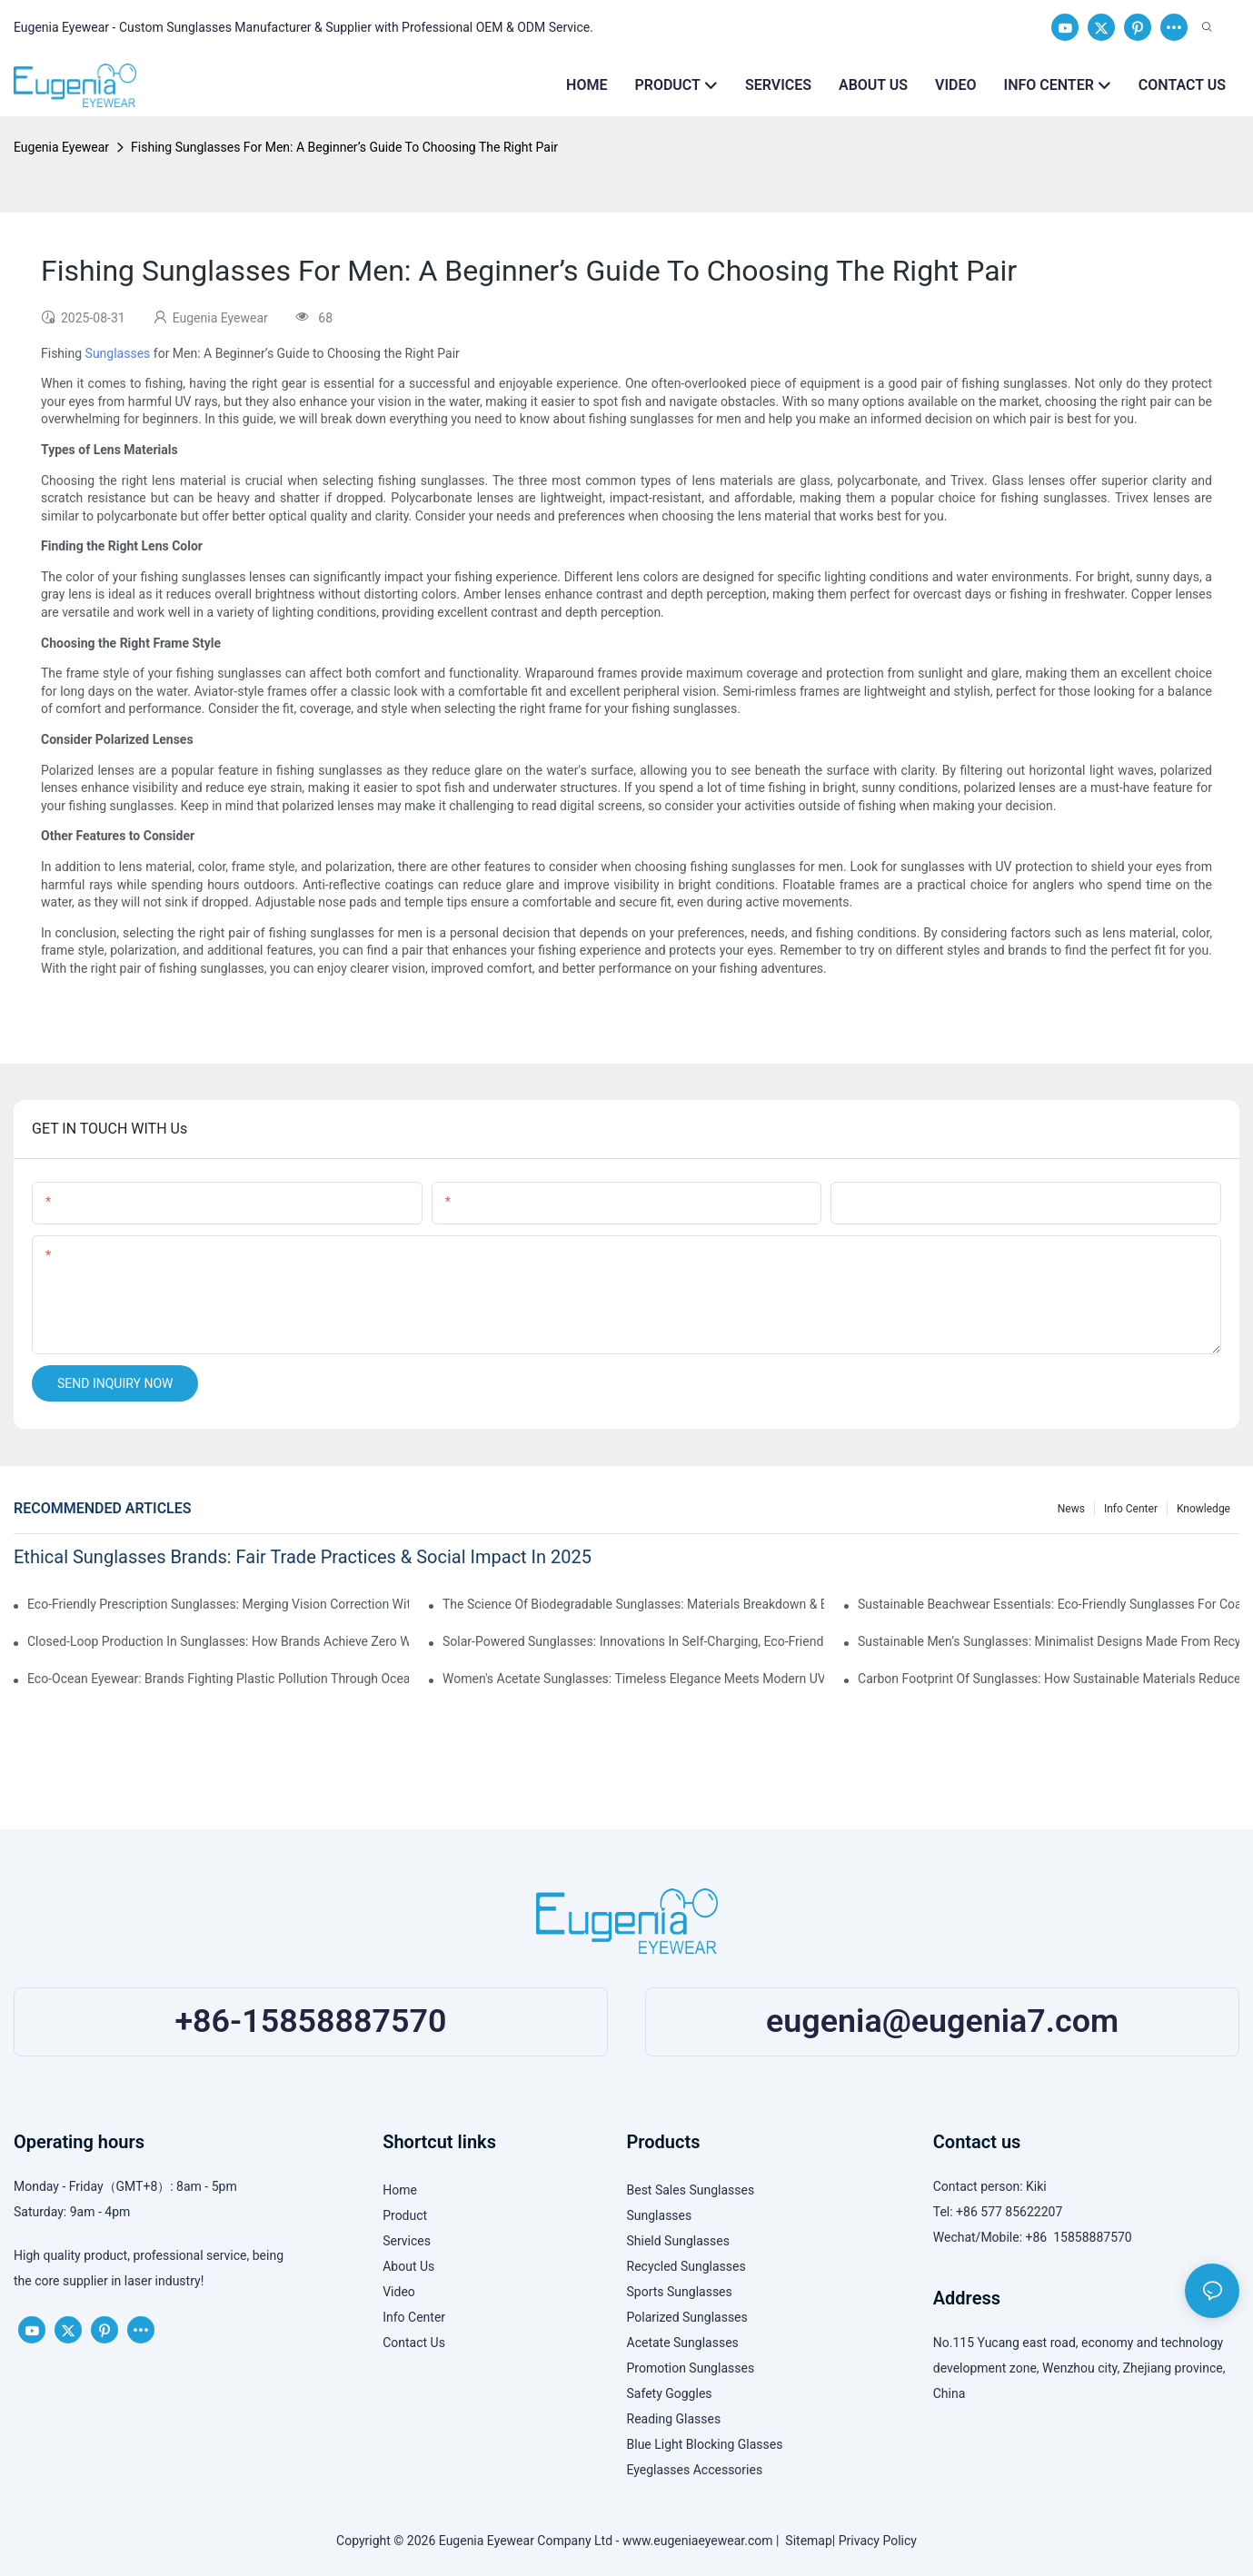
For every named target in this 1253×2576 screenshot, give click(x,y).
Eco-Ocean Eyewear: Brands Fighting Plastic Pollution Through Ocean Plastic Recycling (218, 1678)
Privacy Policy (878, 2540)
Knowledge (1203, 1508)
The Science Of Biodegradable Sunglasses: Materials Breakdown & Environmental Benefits (633, 1604)
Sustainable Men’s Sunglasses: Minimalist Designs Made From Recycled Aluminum (1048, 1641)
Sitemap (805, 2540)
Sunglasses (118, 353)
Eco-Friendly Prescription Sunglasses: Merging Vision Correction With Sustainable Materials (218, 1604)
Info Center (1131, 1508)
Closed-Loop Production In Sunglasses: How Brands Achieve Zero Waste (218, 1641)
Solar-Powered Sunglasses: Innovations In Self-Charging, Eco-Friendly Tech (633, 1641)
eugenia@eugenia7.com (942, 2021)
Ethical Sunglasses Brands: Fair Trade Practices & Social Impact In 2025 (303, 1557)
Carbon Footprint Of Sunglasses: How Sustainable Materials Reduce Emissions (1048, 1678)
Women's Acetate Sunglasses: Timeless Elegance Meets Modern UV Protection (633, 1678)
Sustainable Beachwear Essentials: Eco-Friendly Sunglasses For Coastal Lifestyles (1048, 1604)
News (1071, 1508)
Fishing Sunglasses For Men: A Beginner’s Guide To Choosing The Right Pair (344, 147)
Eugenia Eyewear (61, 147)
